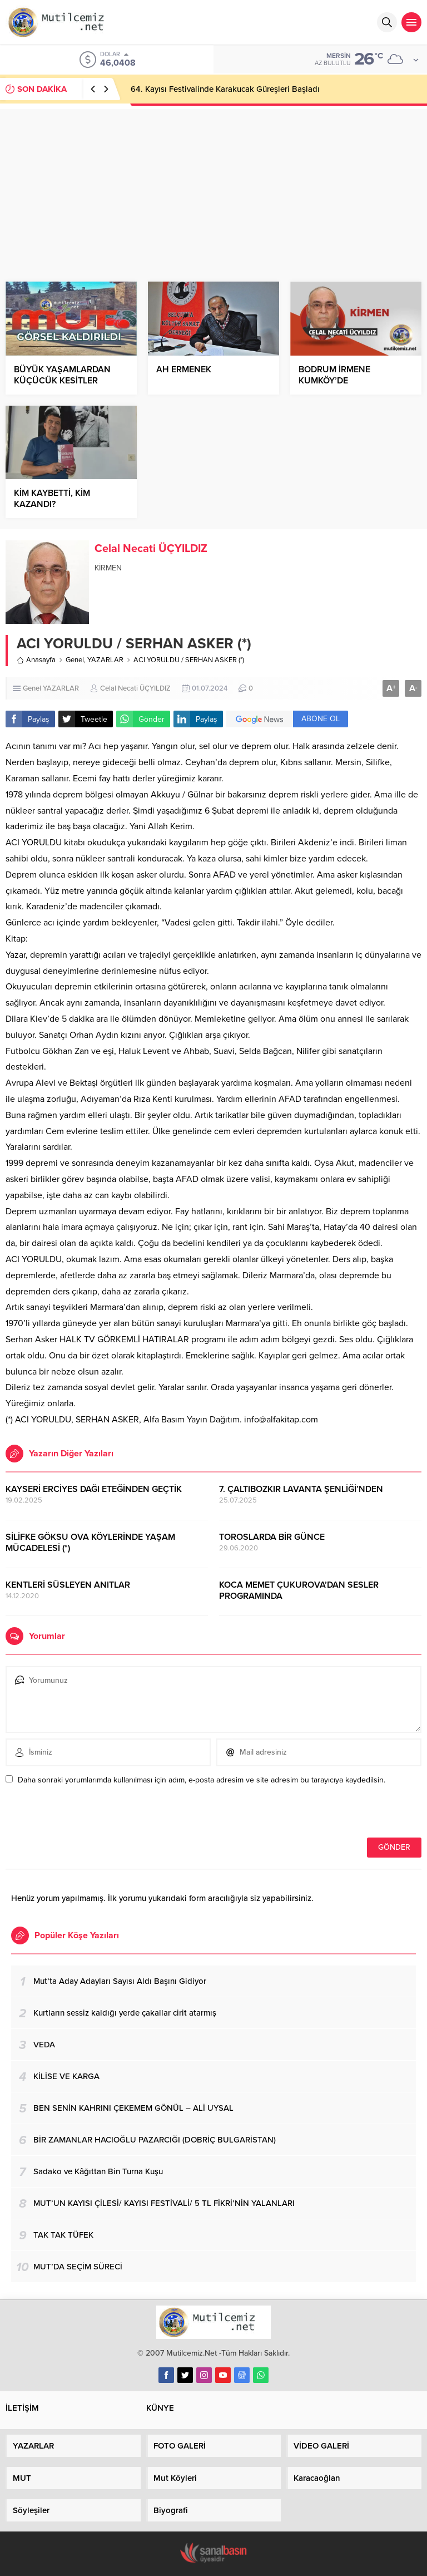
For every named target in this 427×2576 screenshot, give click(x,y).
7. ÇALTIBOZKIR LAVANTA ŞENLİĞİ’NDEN (301, 1489)
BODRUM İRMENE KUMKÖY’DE (334, 375)
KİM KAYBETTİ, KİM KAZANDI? (52, 498)
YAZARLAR (105, 660)
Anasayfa (36, 660)
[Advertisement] (213, 187)
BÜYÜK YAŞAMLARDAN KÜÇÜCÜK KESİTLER (62, 375)
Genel (75, 660)
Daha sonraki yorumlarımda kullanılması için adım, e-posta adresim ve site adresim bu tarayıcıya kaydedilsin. (201, 1780)
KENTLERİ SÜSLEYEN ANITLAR (68, 1584)
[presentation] (82, 1813)
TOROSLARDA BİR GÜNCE (272, 1537)
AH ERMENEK (183, 369)
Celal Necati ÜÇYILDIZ (151, 548)
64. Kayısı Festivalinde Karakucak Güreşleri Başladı (225, 89)
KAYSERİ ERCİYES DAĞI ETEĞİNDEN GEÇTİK (94, 1489)
